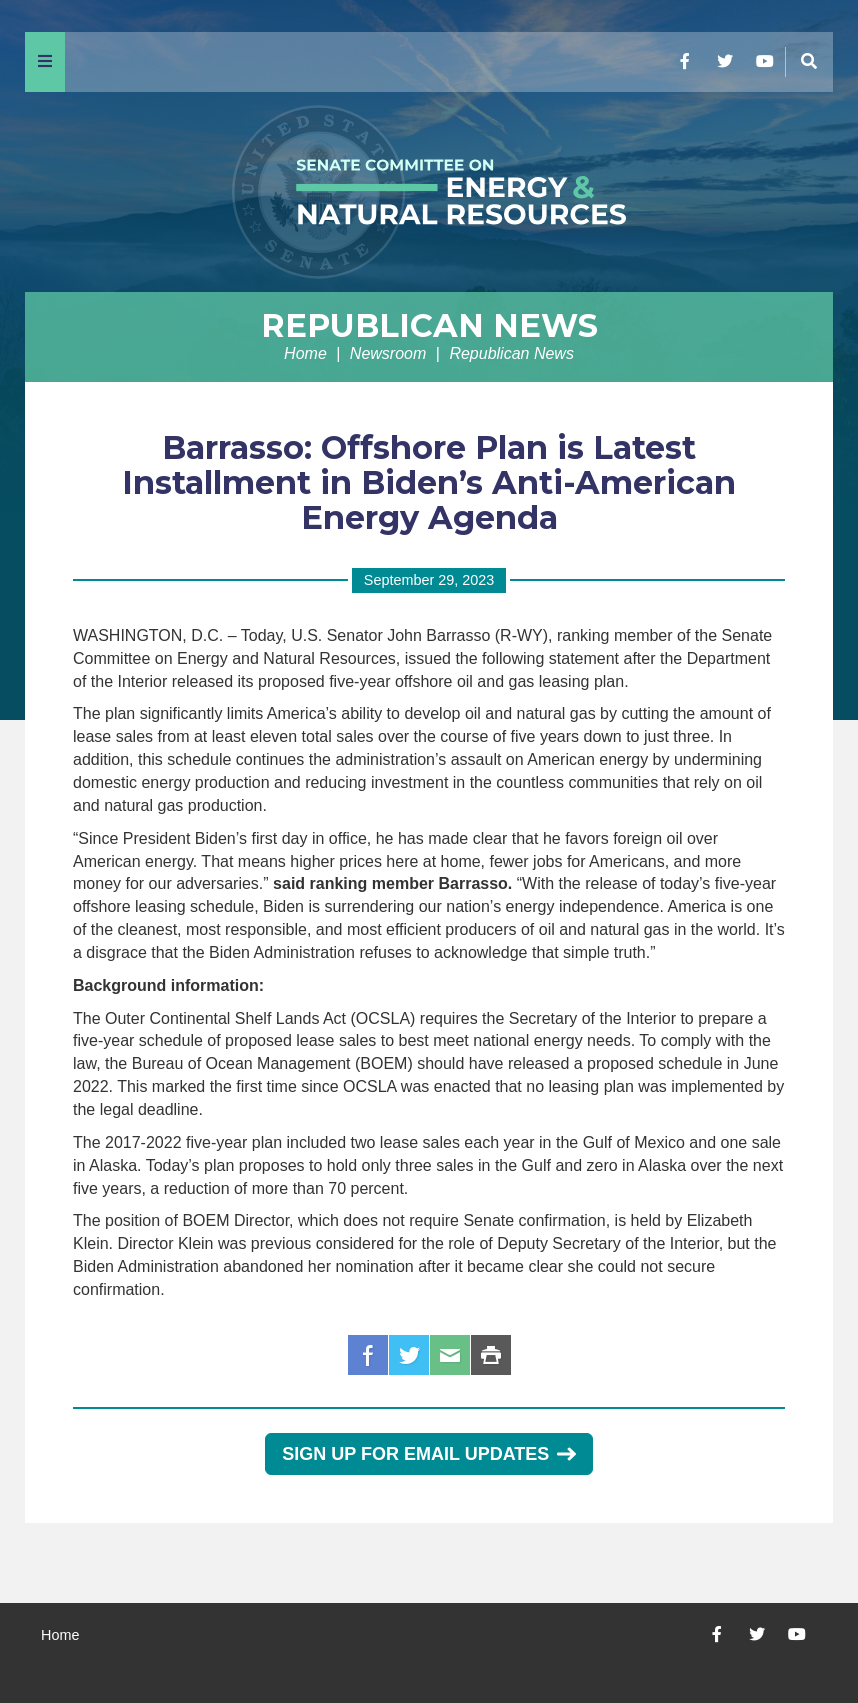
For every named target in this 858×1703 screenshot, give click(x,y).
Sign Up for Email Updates (428, 1454)
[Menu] (45, 62)
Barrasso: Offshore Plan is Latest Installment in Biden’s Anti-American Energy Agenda (429, 482)
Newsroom (388, 353)
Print (491, 1355)
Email (450, 1355)
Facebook (368, 1355)
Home (305, 353)
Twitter (409, 1355)
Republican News (429, 325)
